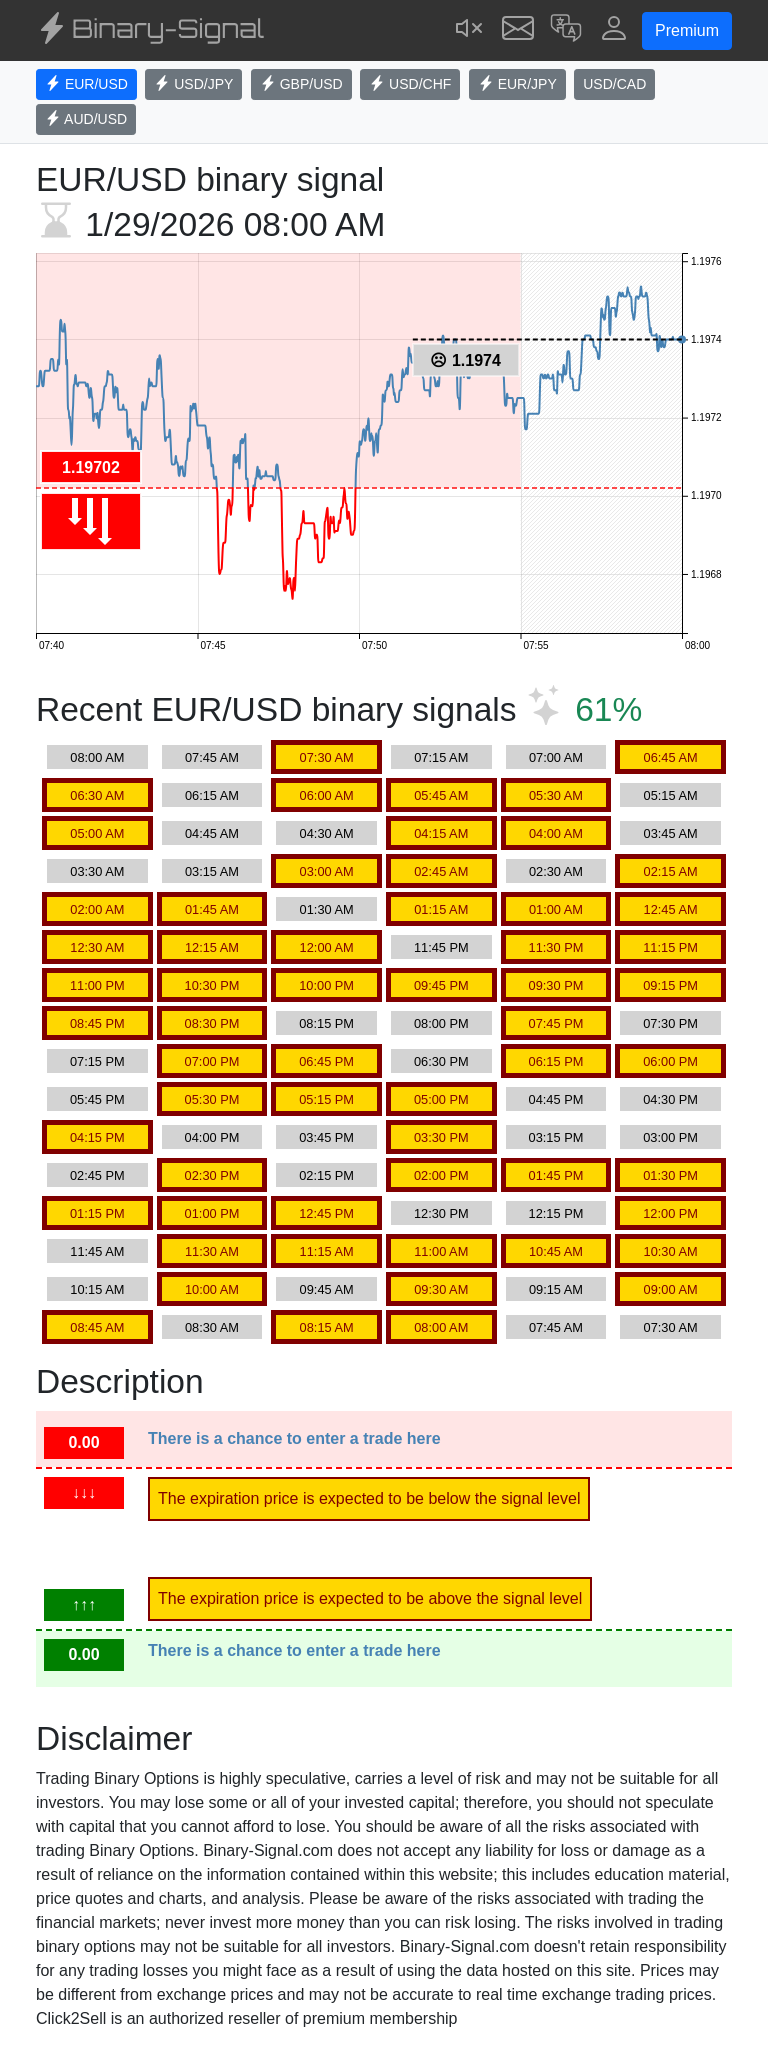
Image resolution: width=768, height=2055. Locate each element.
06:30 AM (97, 795)
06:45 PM (326, 1061)
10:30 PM (212, 985)
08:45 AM (97, 1327)
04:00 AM (556, 833)
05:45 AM (441, 795)
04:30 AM (327, 833)
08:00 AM (97, 757)
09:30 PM (556, 985)
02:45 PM (97, 1175)
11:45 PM (441, 947)
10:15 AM (97, 1289)
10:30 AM (671, 1251)
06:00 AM (327, 795)
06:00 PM (670, 1061)
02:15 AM (671, 871)
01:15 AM (441, 909)
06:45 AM (671, 757)
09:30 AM (441, 1289)
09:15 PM (670, 985)
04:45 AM (212, 833)
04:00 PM (212, 1137)
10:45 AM (556, 1251)
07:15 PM (97, 1061)
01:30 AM (327, 909)
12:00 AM (327, 947)
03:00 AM (327, 871)
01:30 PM (670, 1175)
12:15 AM (212, 947)
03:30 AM (97, 871)
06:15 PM (556, 1061)
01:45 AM (212, 909)
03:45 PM (326, 1137)
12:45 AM (671, 909)
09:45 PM (441, 985)
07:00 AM (556, 757)
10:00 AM (212, 1289)
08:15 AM (327, 1327)
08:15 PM (326, 1023)
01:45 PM (556, 1175)
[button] (566, 30)
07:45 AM (212, 757)
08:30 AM (212, 1327)
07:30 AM (327, 757)
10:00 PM (326, 985)
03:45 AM (671, 833)
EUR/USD (86, 84)
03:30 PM (441, 1137)
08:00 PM (441, 1023)
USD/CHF (410, 84)
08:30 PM (212, 1023)
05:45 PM (97, 1099)
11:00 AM (441, 1251)
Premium (687, 30)
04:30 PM (670, 1099)
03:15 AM (212, 871)
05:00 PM (441, 1099)
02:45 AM (441, 871)
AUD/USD (86, 119)
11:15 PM (670, 947)
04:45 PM (556, 1099)
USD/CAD (614, 84)
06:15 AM (212, 795)
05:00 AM (97, 833)
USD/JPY (193, 84)
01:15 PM (97, 1213)
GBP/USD (301, 84)
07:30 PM (670, 1023)
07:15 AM (441, 757)
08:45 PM (97, 1023)
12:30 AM (97, 947)
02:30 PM (212, 1175)
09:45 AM (327, 1289)
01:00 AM (556, 909)
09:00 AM (671, 1289)
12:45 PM (326, 1213)
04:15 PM (97, 1137)
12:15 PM (556, 1213)
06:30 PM (441, 1061)
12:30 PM (441, 1213)
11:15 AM (327, 1251)
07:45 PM (556, 1023)
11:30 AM (212, 1251)
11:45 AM (97, 1251)
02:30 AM (556, 871)
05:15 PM (326, 1099)
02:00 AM (97, 909)
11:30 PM (556, 947)
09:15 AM (556, 1289)
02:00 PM (441, 1175)
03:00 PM (670, 1137)
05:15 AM (671, 795)
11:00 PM (97, 985)
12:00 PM (670, 1213)
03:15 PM (556, 1137)
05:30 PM (212, 1099)
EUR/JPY (517, 84)
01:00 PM (212, 1213)
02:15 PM (326, 1175)
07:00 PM (212, 1061)
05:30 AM (556, 795)
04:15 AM (441, 833)
